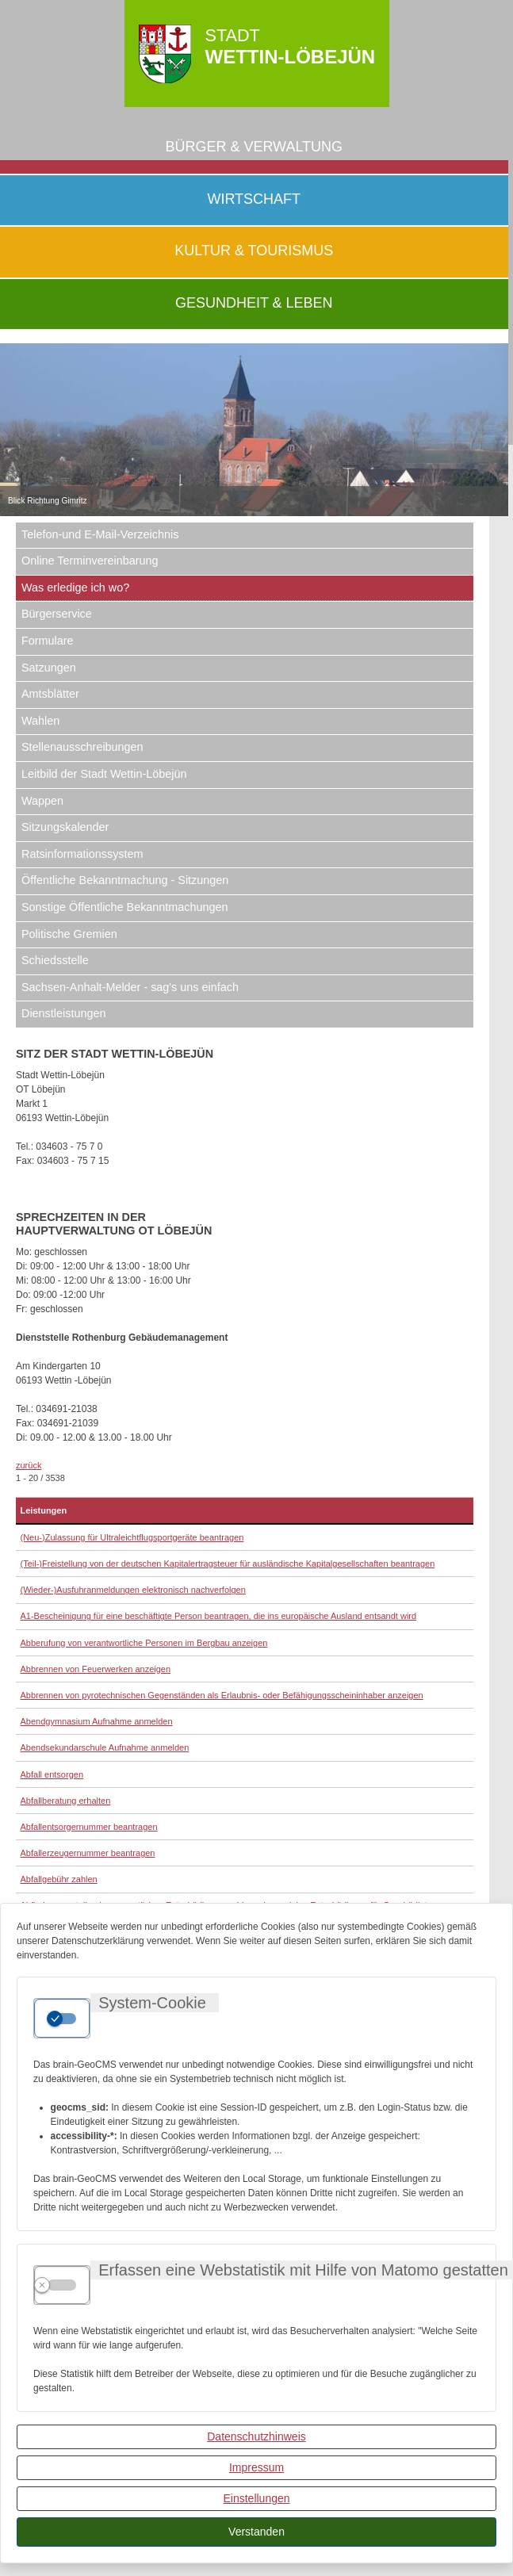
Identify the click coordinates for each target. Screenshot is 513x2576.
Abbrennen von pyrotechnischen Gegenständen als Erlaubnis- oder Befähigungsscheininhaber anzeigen (222, 1695)
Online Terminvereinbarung (90, 560)
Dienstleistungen (63, 1013)
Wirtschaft (254, 199)
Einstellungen (256, 2498)
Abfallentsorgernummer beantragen (89, 1827)
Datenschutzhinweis (256, 2436)
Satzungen (48, 667)
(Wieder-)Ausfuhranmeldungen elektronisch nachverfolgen (133, 1589)
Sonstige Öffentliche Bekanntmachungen (124, 907)
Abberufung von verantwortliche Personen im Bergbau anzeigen (144, 1643)
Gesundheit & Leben (254, 303)
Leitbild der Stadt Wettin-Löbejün (104, 773)
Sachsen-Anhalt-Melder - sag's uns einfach (130, 987)
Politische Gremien (69, 934)
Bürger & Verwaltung (254, 147)
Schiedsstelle (55, 960)
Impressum (256, 2467)
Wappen (42, 800)
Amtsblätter (50, 693)
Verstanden (256, 2531)
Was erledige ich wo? (75, 587)
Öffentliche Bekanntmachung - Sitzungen (124, 880)
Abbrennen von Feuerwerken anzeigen (96, 1669)
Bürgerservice (56, 613)
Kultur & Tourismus (253, 250)
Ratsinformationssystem (82, 854)
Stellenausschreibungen (82, 747)
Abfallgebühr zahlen (59, 1879)
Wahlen (40, 720)
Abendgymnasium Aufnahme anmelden (97, 1721)
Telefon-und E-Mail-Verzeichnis (99, 534)
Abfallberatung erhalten (66, 1800)
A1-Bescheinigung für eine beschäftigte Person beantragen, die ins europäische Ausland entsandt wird (219, 1616)
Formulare (47, 640)
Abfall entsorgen (52, 1774)
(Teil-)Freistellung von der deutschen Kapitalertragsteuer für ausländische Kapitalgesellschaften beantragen (228, 1563)
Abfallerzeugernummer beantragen (88, 1853)
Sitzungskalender (65, 827)
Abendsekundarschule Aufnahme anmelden (105, 1747)
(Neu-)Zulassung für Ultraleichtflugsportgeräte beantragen (132, 1537)
